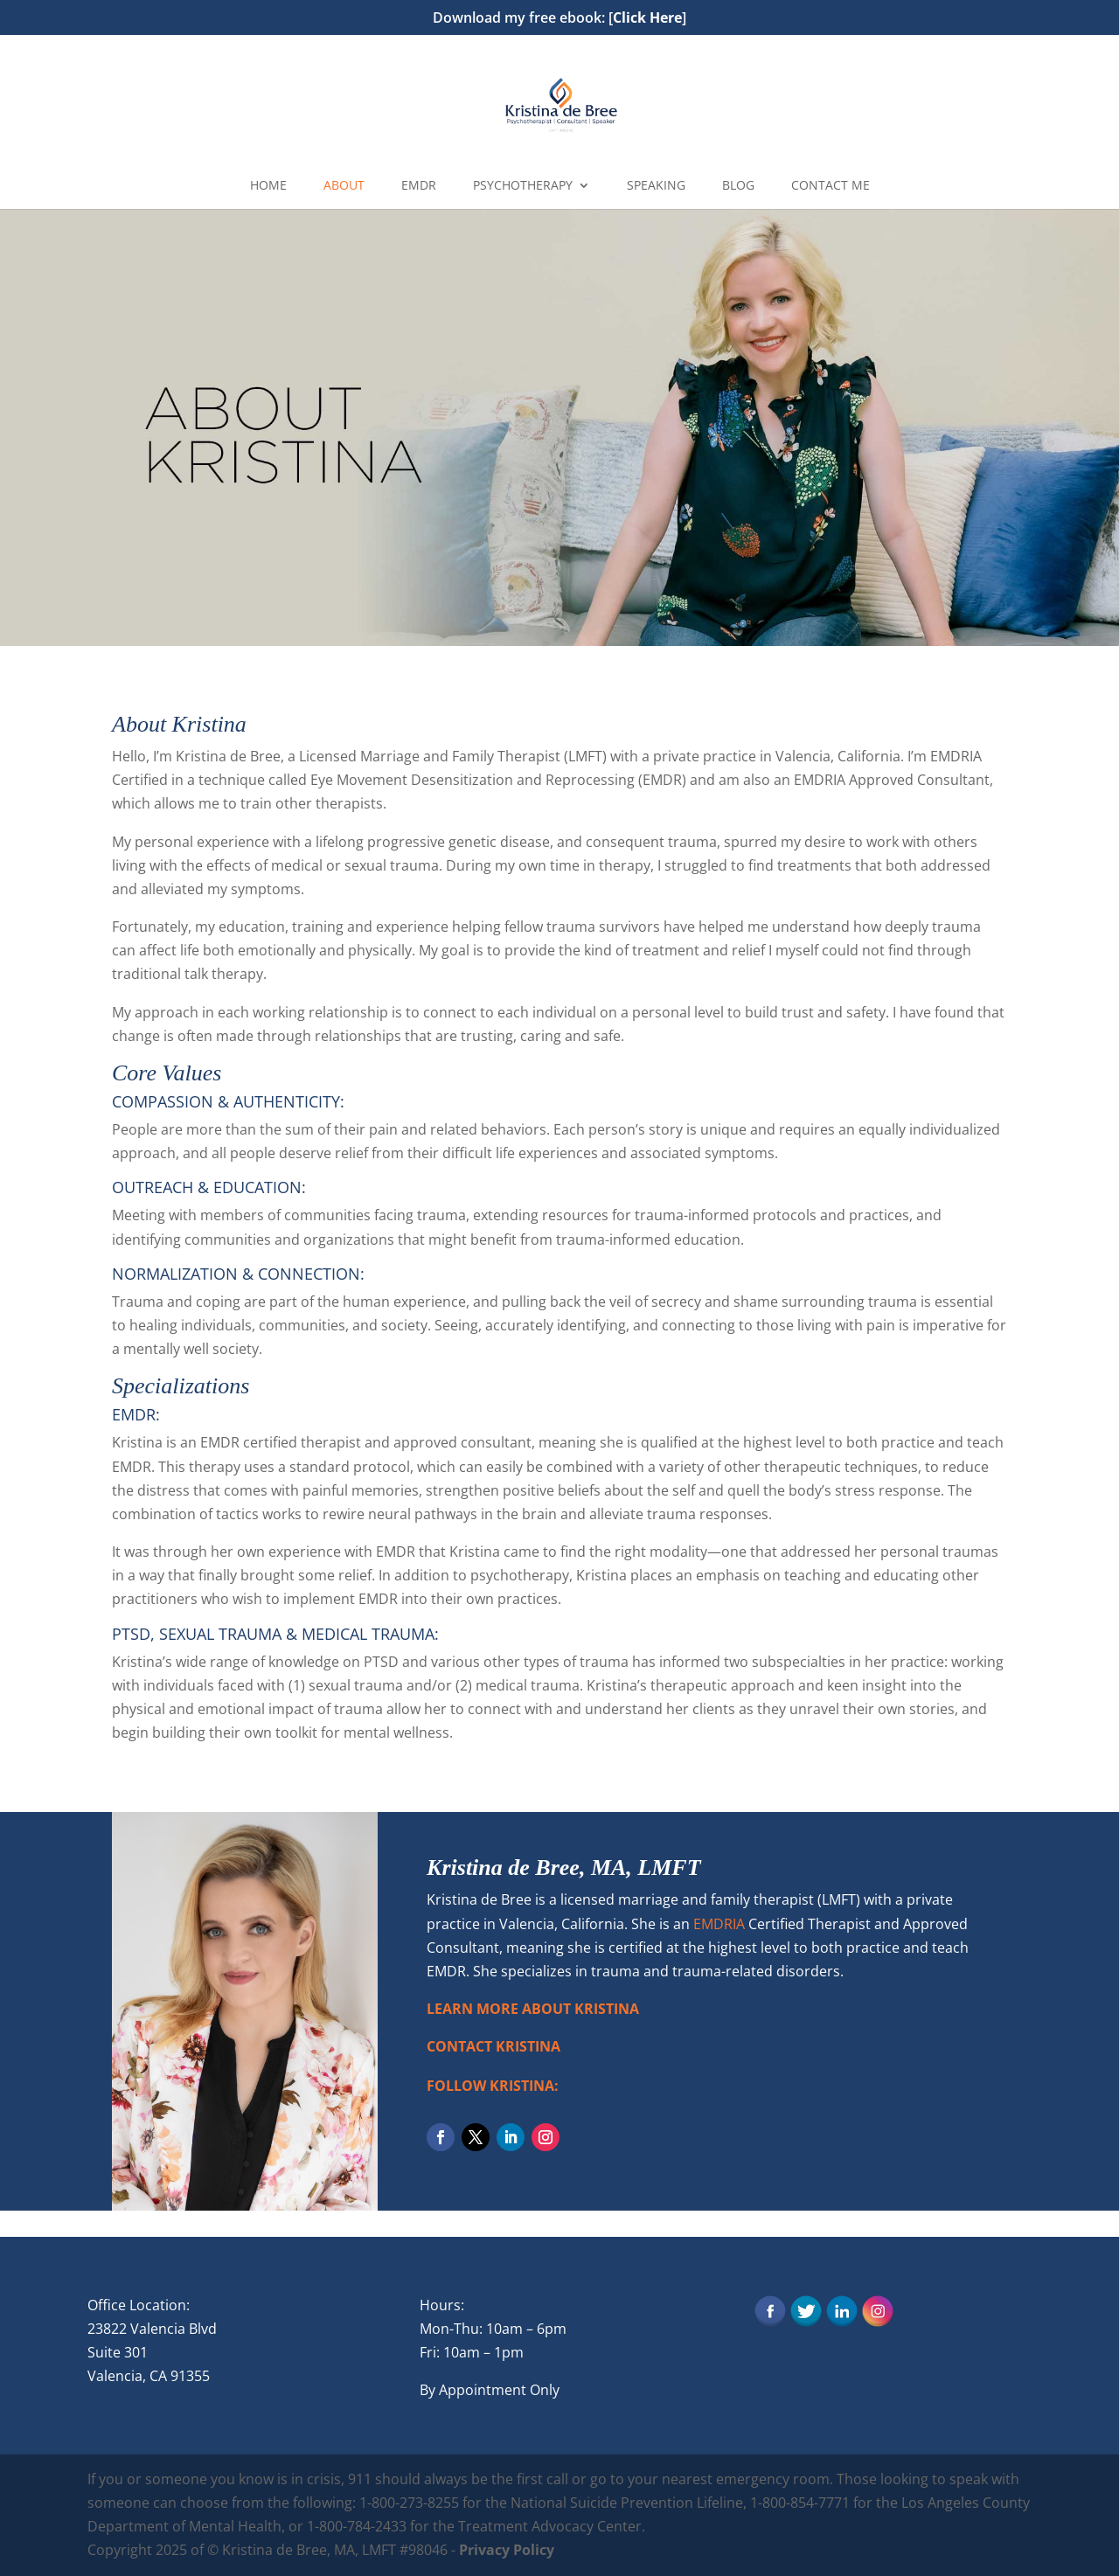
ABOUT (344, 186)
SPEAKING (656, 186)
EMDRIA (719, 1924)
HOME (268, 186)
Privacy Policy (506, 2549)
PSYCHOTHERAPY (523, 186)
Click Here (647, 17)
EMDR (418, 186)
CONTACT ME (830, 186)
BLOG (738, 186)
